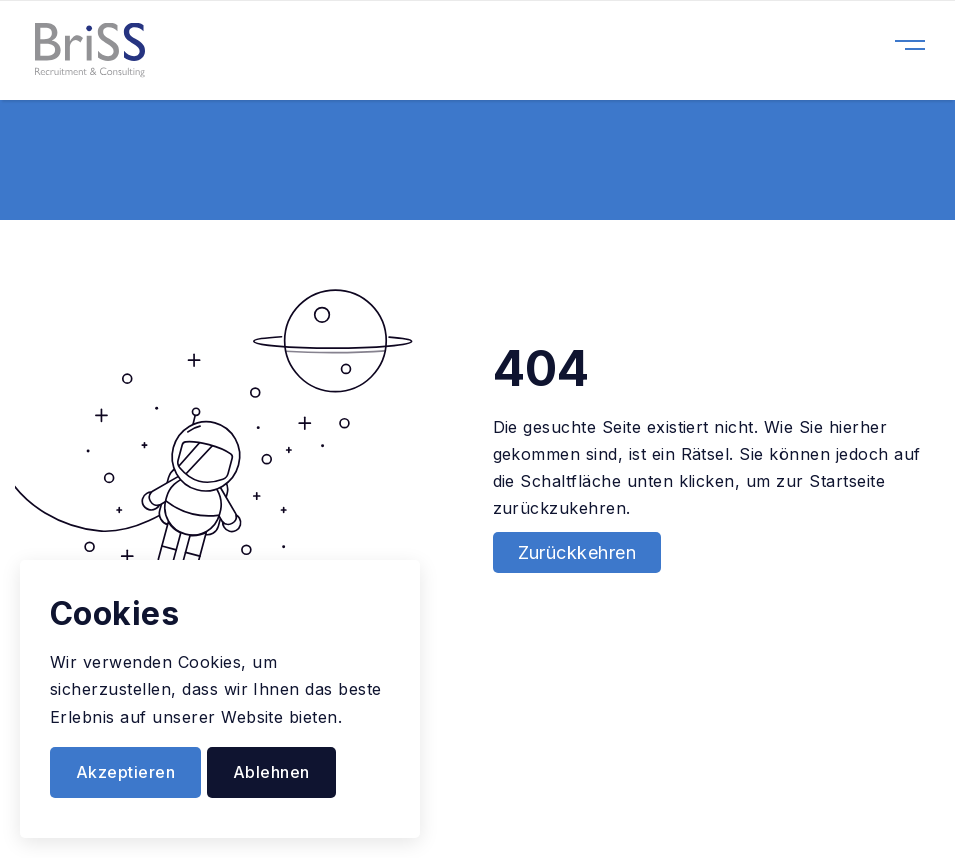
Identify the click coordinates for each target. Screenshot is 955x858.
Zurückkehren (577, 552)
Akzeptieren (125, 772)
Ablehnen (271, 772)
